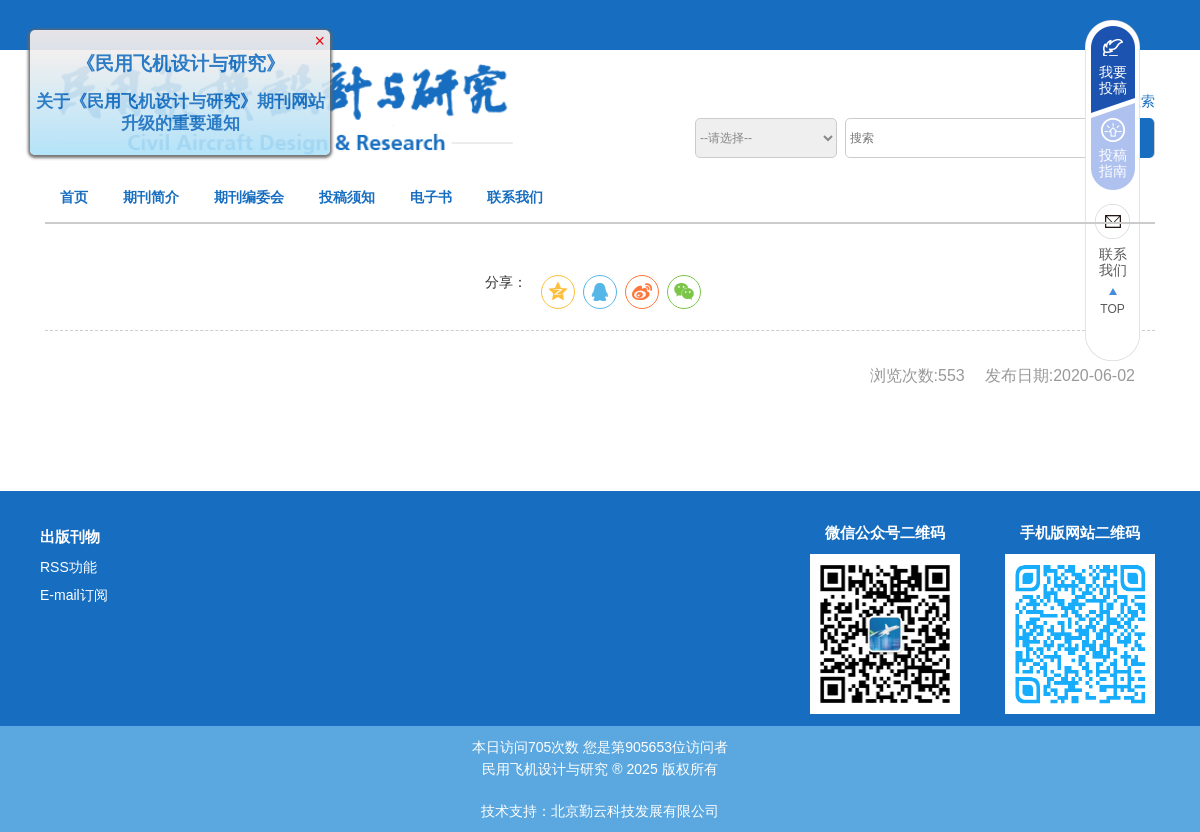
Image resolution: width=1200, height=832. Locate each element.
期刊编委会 (249, 197)
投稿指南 (1113, 163)
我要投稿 (1113, 80)
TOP (1112, 309)
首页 (74, 197)
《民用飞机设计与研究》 (177, 60)
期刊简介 (151, 197)
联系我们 (515, 197)
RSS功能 (68, 567)
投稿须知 (347, 197)
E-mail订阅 (74, 595)
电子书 (431, 197)
